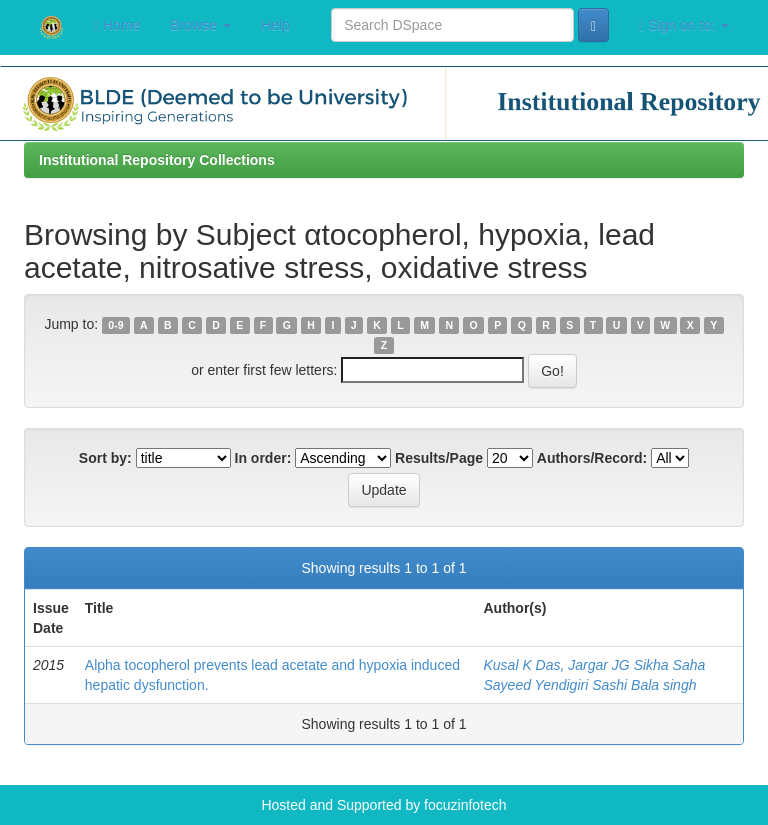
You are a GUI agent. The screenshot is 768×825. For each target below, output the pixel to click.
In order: (263, 458)
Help (275, 25)
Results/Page (439, 458)
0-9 (115, 325)
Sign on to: (684, 25)
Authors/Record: (592, 458)
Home (117, 25)
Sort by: (105, 458)
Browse (200, 25)
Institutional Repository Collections (157, 160)
